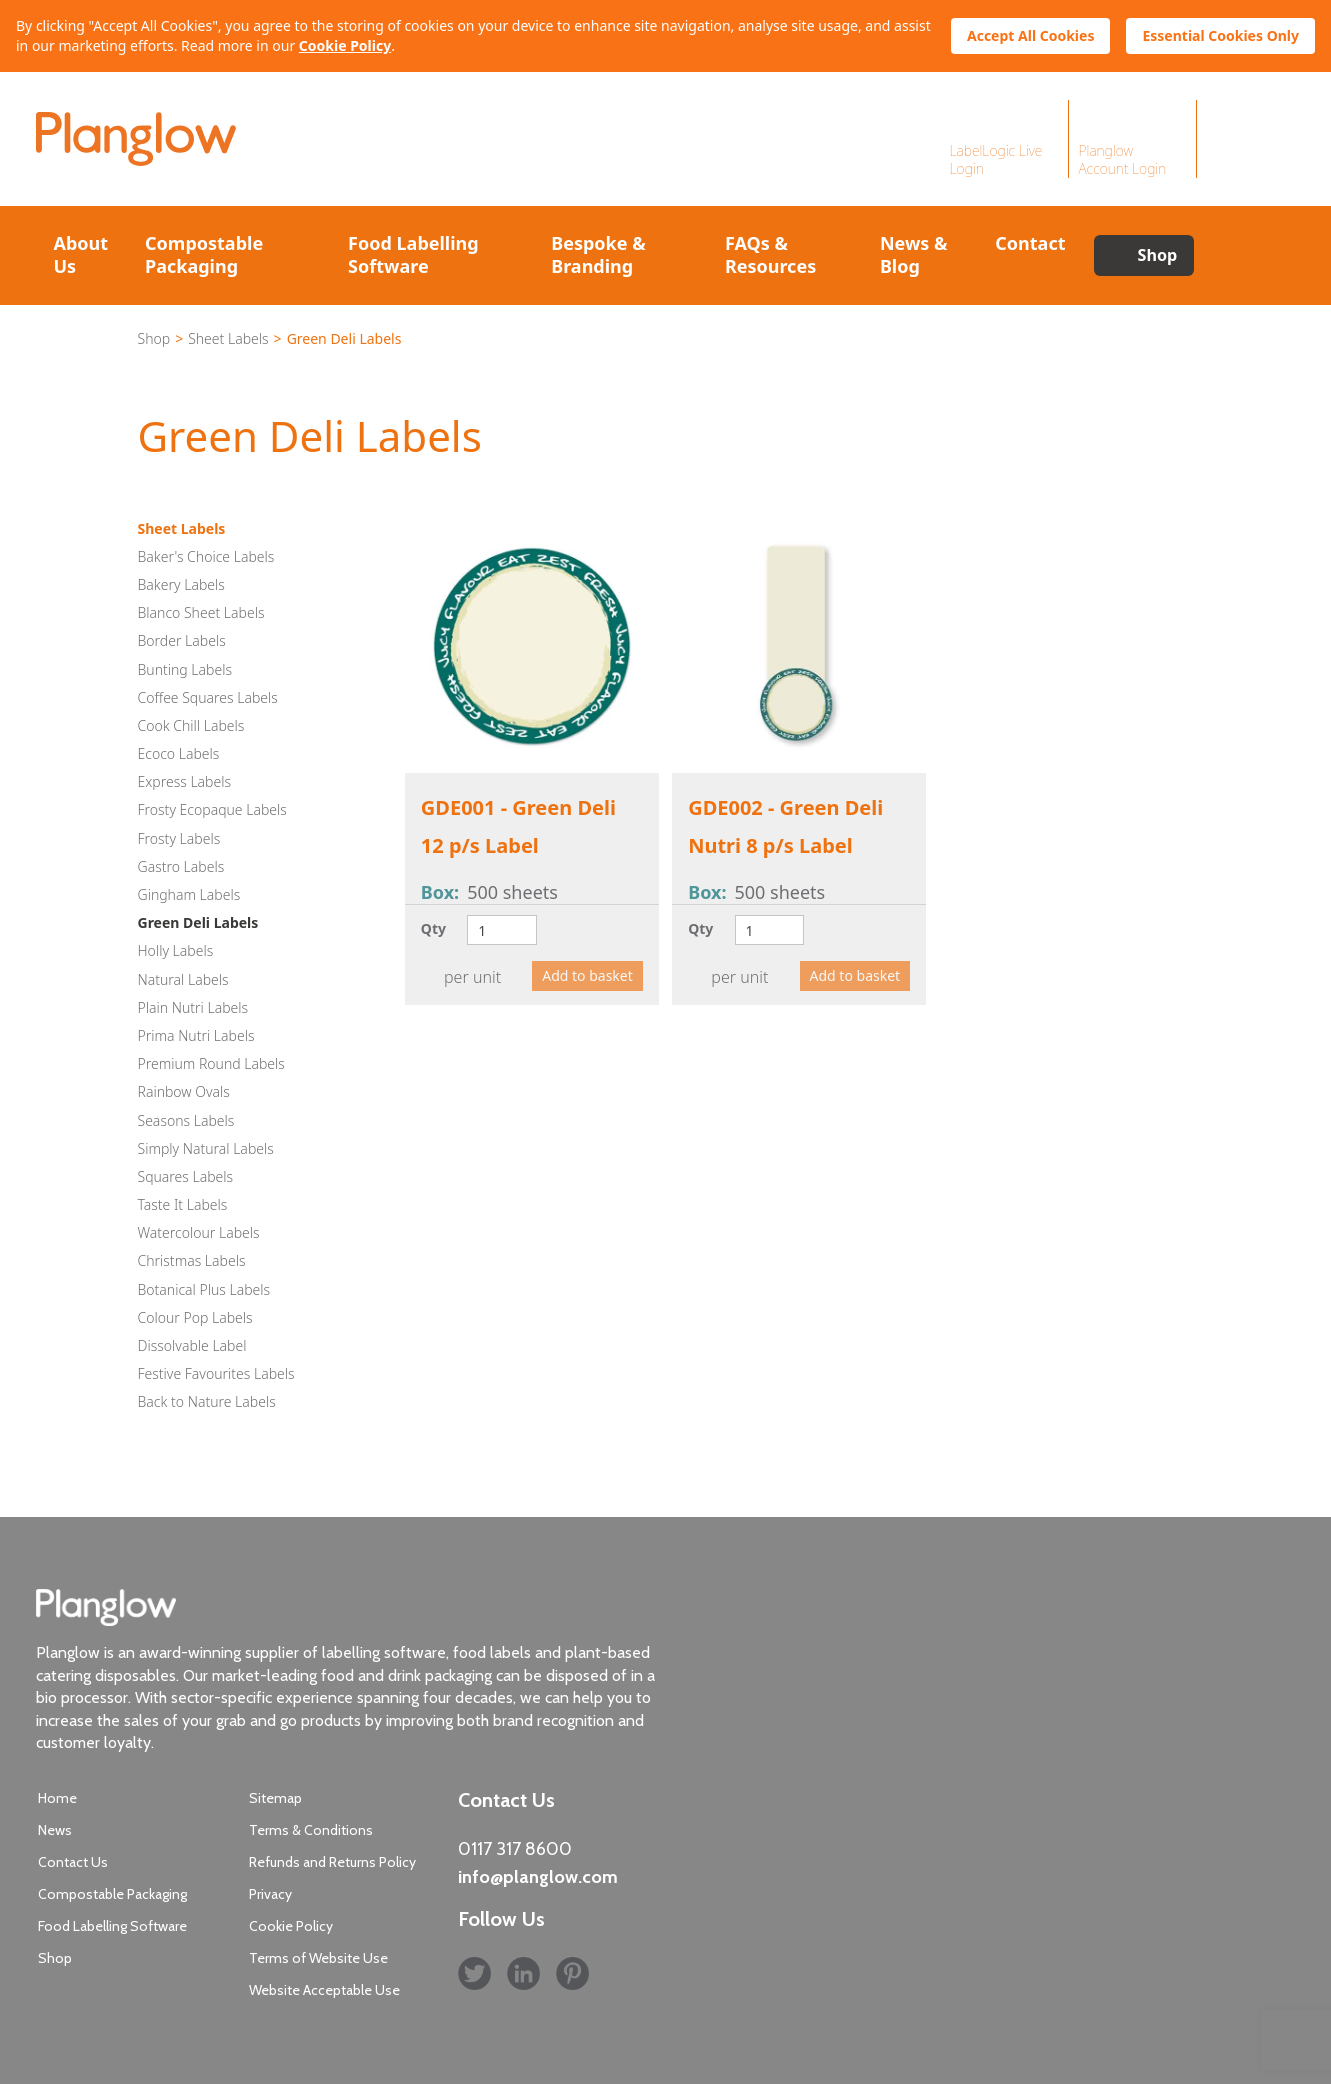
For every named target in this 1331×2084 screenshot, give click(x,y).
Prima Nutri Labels (196, 1035)
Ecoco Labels (179, 753)
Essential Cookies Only (1220, 35)
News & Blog (914, 254)
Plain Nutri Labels (193, 1007)
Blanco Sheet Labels (201, 612)
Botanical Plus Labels (204, 1289)
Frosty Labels (179, 838)
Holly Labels (176, 950)
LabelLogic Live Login (996, 159)
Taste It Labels (183, 1204)
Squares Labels (186, 1176)
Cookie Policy (345, 45)
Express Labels (185, 781)
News (55, 1830)
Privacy (270, 1894)
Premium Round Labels (211, 1063)
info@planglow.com (538, 1877)
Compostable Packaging (204, 254)
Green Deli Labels (198, 922)
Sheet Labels (228, 338)
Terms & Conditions (311, 1830)
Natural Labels (183, 979)
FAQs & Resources (770, 254)
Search (1244, 255)
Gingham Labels (189, 894)
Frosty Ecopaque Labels (212, 809)
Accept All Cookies (1030, 35)
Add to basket (587, 975)
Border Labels (182, 640)
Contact (1030, 243)
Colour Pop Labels (195, 1317)
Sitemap (275, 1798)
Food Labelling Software (413, 254)
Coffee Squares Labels (208, 697)
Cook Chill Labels (191, 725)
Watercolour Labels (199, 1232)
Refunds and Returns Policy (332, 1862)
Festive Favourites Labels (216, 1373)
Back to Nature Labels (207, 1401)
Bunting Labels (185, 669)
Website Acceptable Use (324, 1990)
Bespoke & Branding (598, 254)
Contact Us (73, 1862)
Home (57, 1798)
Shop (1158, 255)
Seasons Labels (186, 1120)
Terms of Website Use (318, 1958)
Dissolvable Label (192, 1345)
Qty (433, 928)
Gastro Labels (181, 866)
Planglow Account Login (1123, 159)
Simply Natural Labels (206, 1148)
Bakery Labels (181, 584)
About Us (81, 254)
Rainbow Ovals (184, 1091)
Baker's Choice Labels (206, 556)
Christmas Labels (192, 1260)
